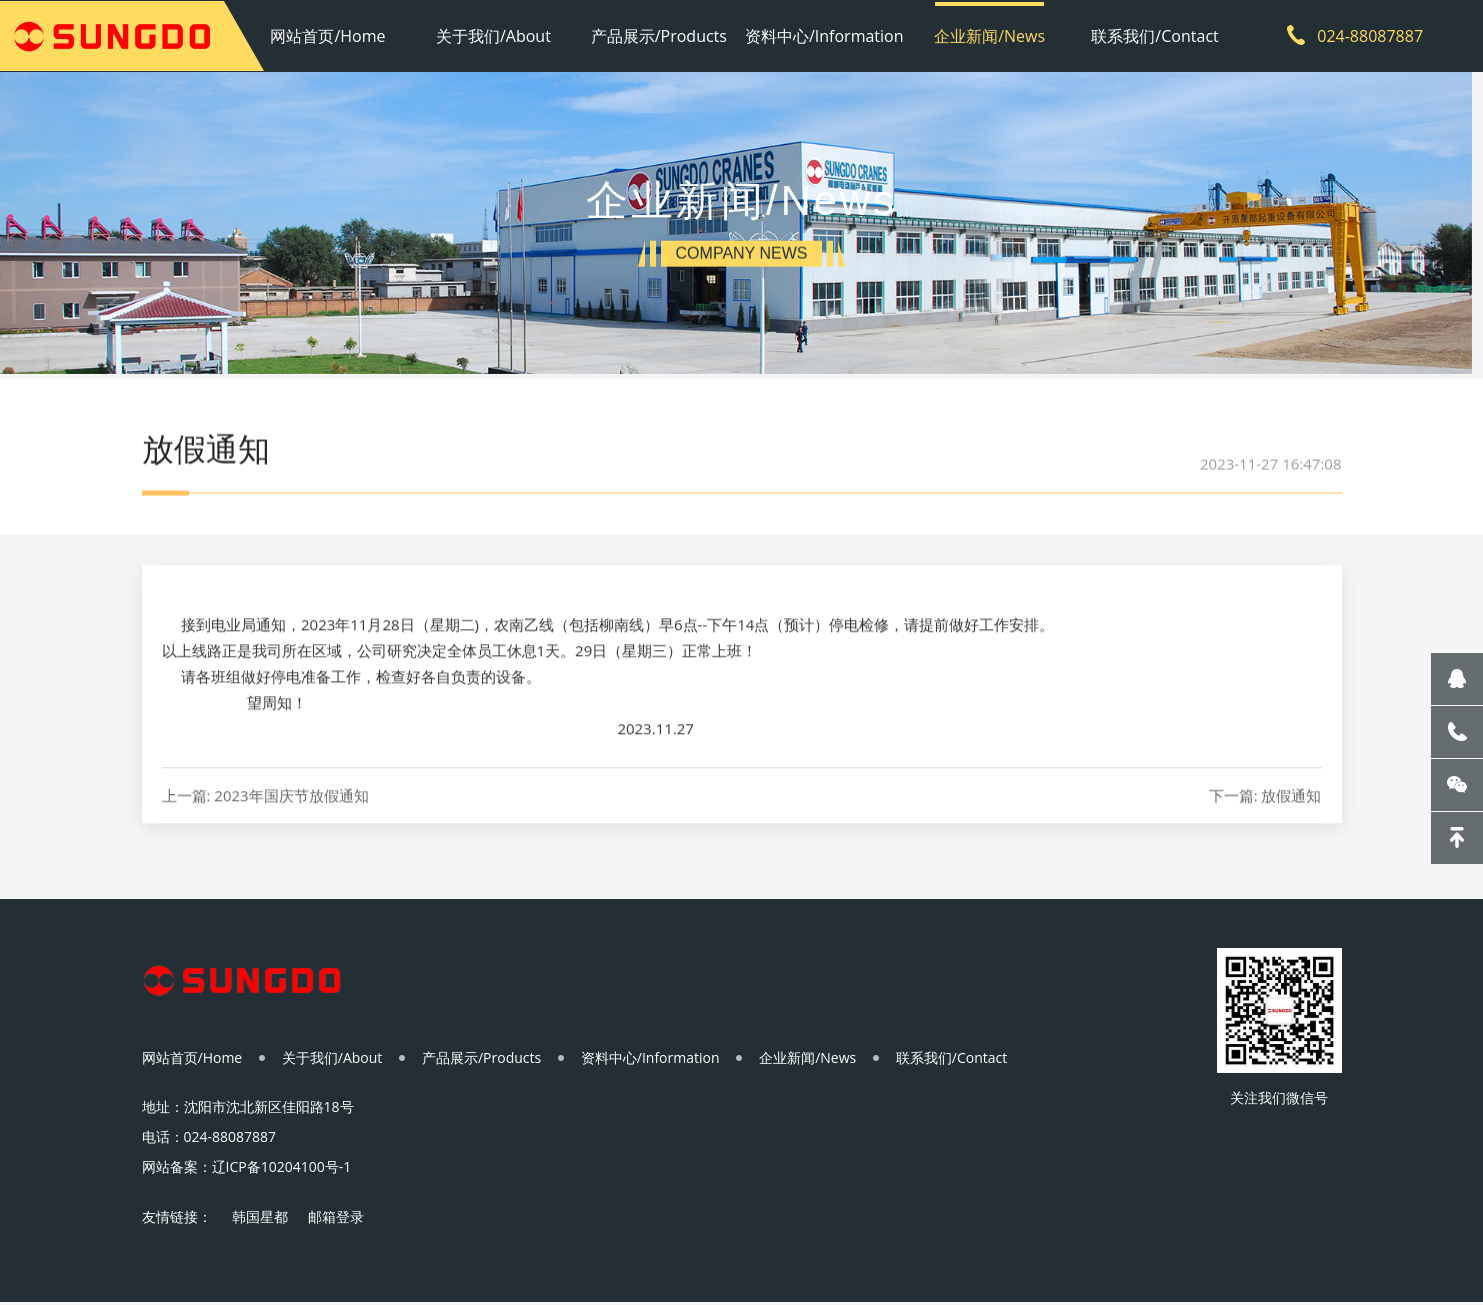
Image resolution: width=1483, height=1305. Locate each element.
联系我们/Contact (1150, 35)
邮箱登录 (336, 1219)
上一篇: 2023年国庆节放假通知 (265, 819)
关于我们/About (495, 35)
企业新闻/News (987, 35)
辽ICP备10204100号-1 (282, 1169)
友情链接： (177, 1219)
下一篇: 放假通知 (1265, 819)
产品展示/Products (659, 35)
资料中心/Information (823, 35)
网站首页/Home (331, 35)
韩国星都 (260, 1219)
